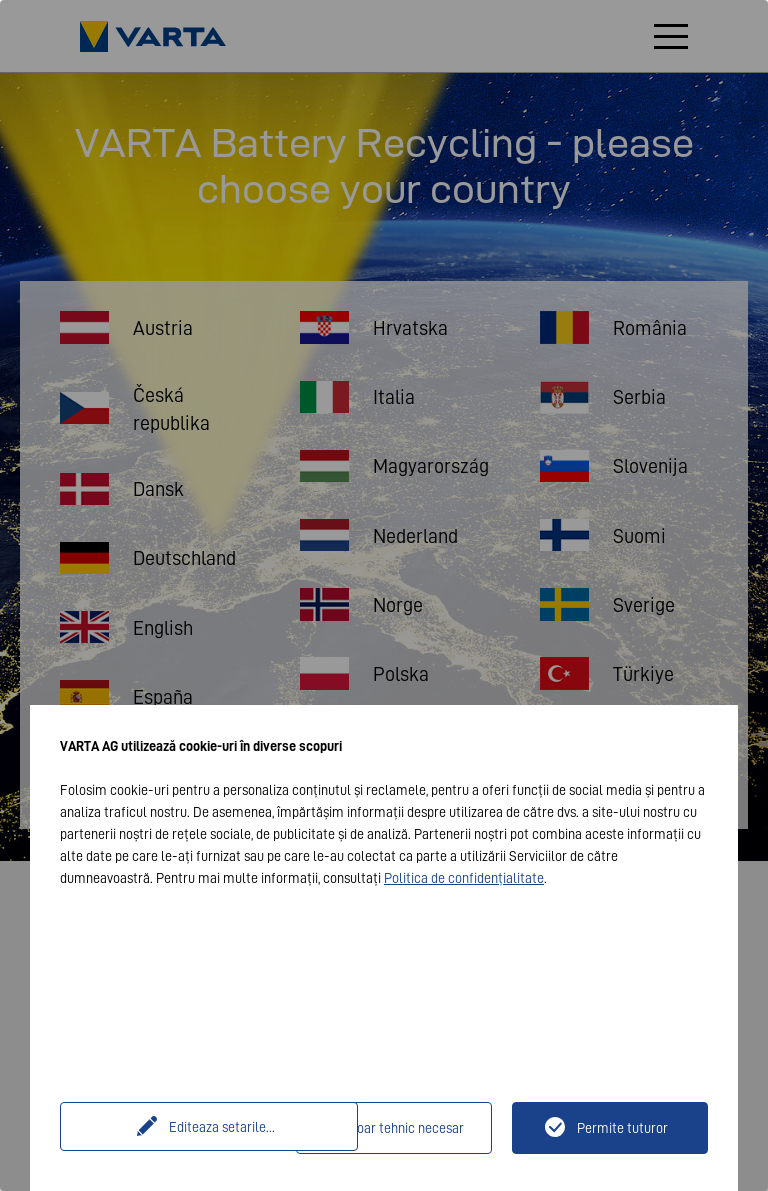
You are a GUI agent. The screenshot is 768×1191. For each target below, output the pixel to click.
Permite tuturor (622, 1128)
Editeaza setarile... (181, 1128)
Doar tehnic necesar (406, 1128)
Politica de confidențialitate (464, 878)
